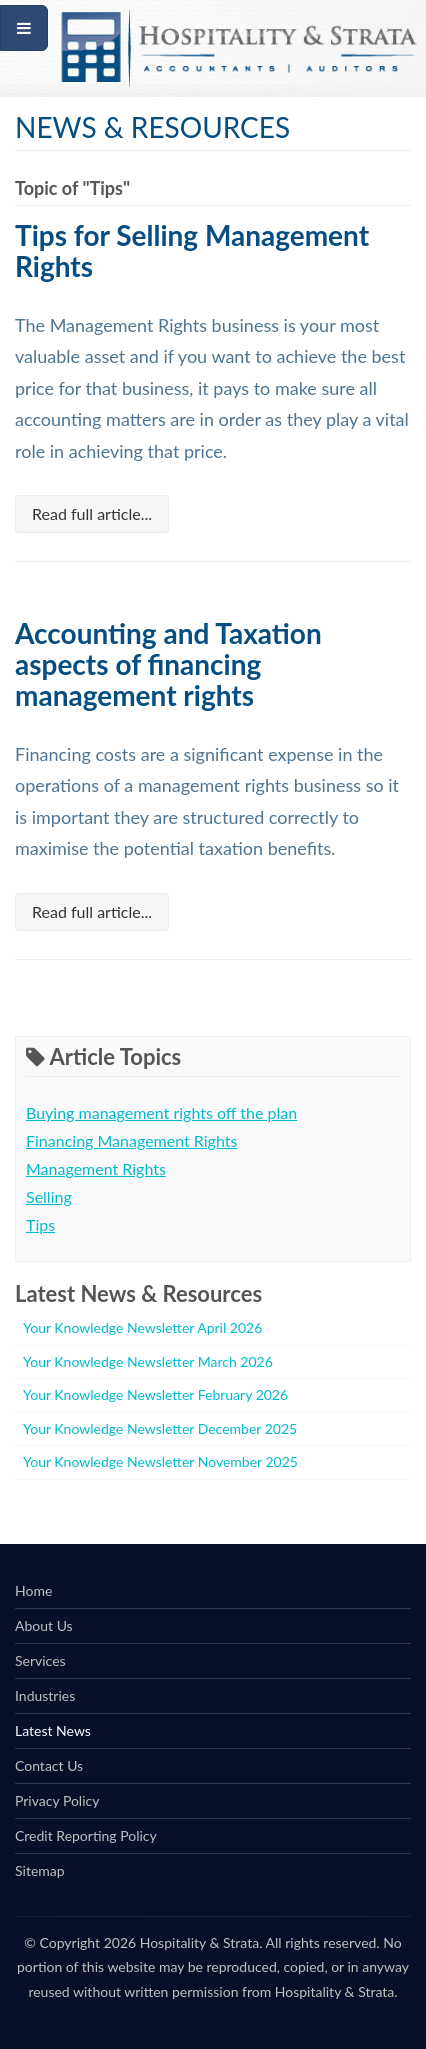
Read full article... (92, 513)
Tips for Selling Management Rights (192, 250)
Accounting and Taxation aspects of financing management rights (168, 664)
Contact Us (49, 1765)
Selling (49, 1196)
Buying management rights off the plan (161, 1112)
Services (40, 1660)
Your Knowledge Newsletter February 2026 (155, 1394)
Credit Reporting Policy (86, 1835)
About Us (44, 1625)
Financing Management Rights (131, 1140)
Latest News (53, 1730)
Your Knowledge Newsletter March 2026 (148, 1361)
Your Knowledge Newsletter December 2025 (160, 1428)
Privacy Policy (57, 1800)
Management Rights (96, 1168)
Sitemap (40, 1870)
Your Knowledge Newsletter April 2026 (142, 1327)
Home (33, 1590)
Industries (45, 1695)
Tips (40, 1224)
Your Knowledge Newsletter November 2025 (160, 1461)
